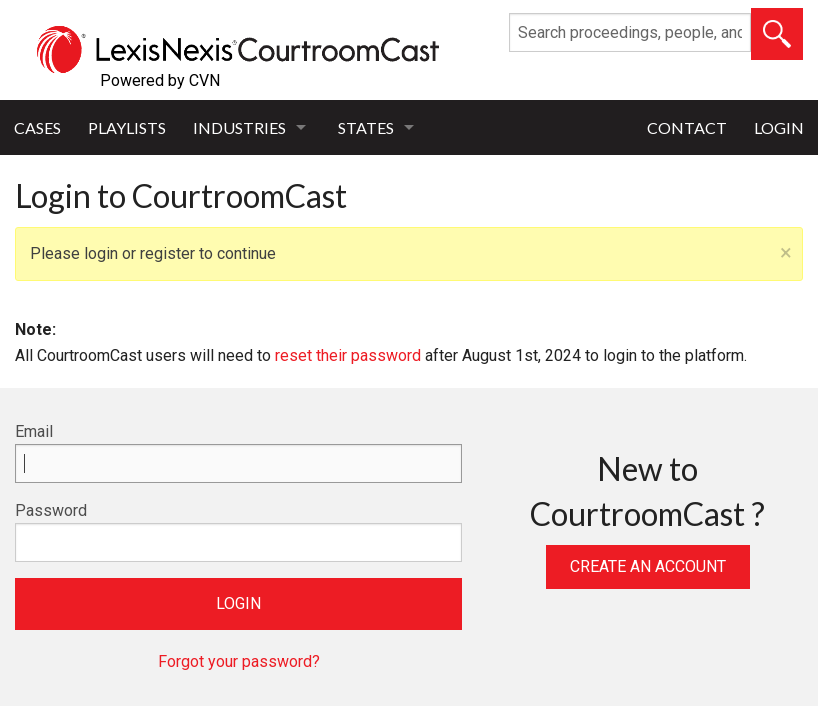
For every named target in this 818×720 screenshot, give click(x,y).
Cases (37, 127)
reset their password (348, 355)
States (366, 127)
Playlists (127, 127)
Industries (239, 127)
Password (51, 510)
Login (779, 127)
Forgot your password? (239, 661)
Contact (687, 127)
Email (34, 431)
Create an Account (648, 566)
